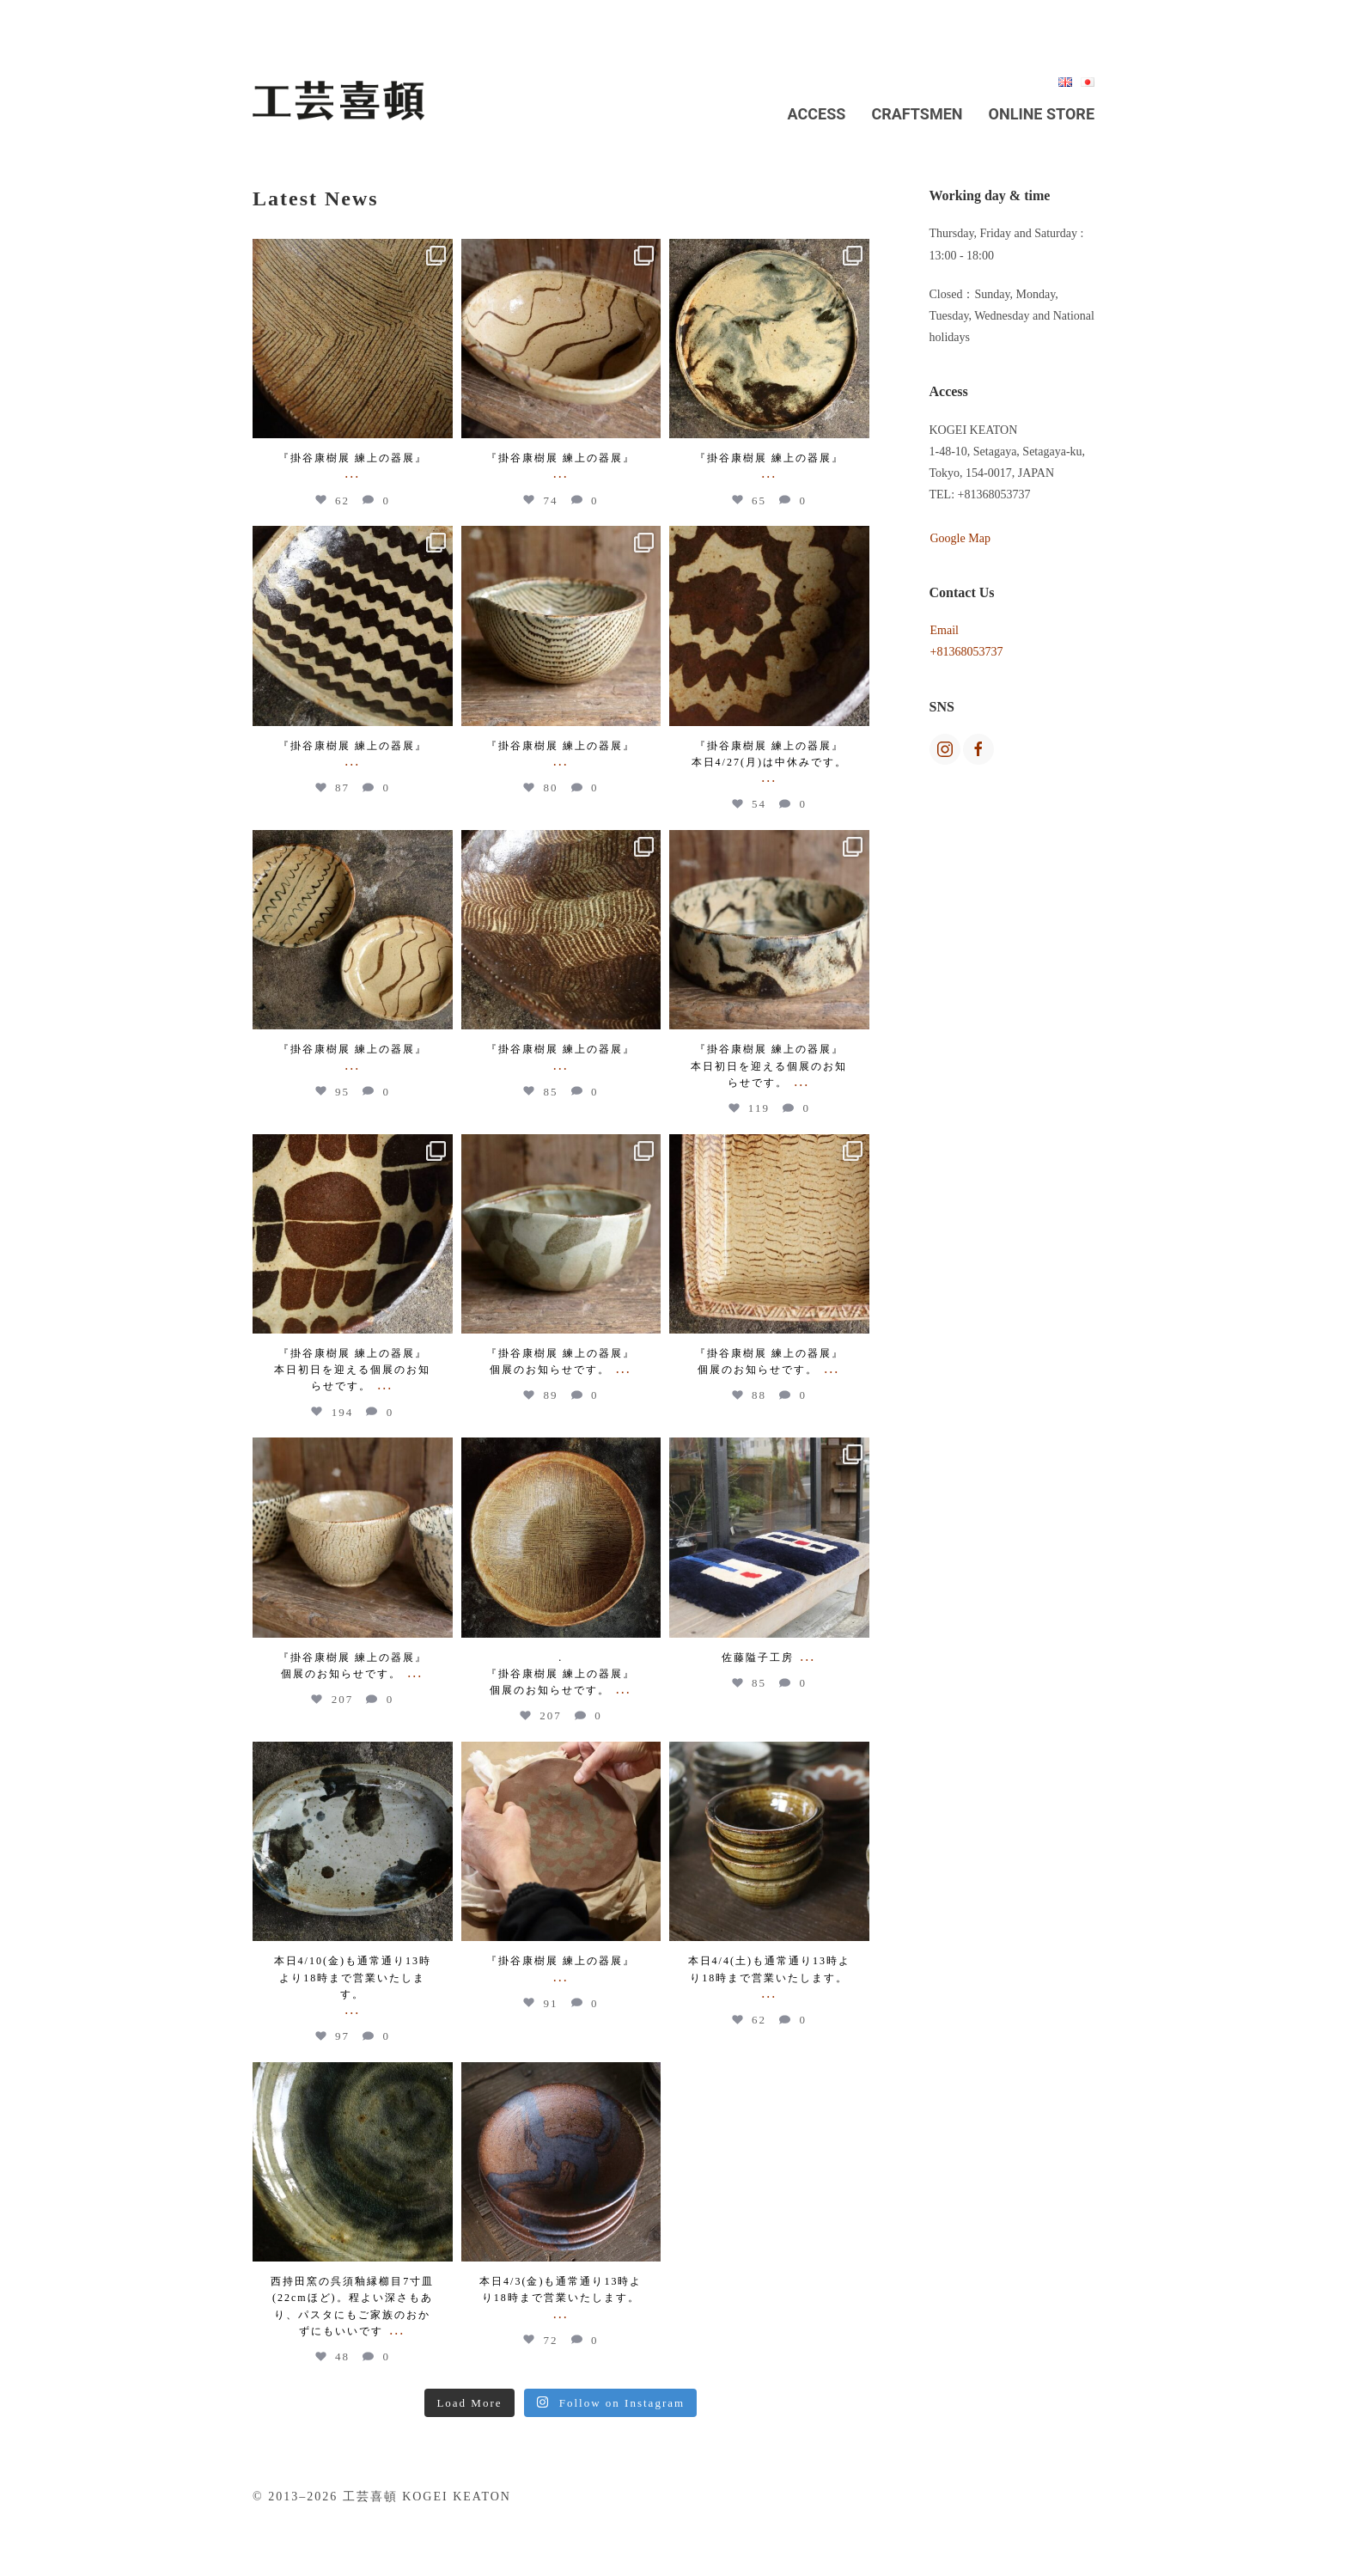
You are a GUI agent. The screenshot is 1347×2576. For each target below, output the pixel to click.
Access (817, 114)
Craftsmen (916, 114)
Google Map (960, 538)
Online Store (1041, 114)
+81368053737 (966, 651)
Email (944, 630)
